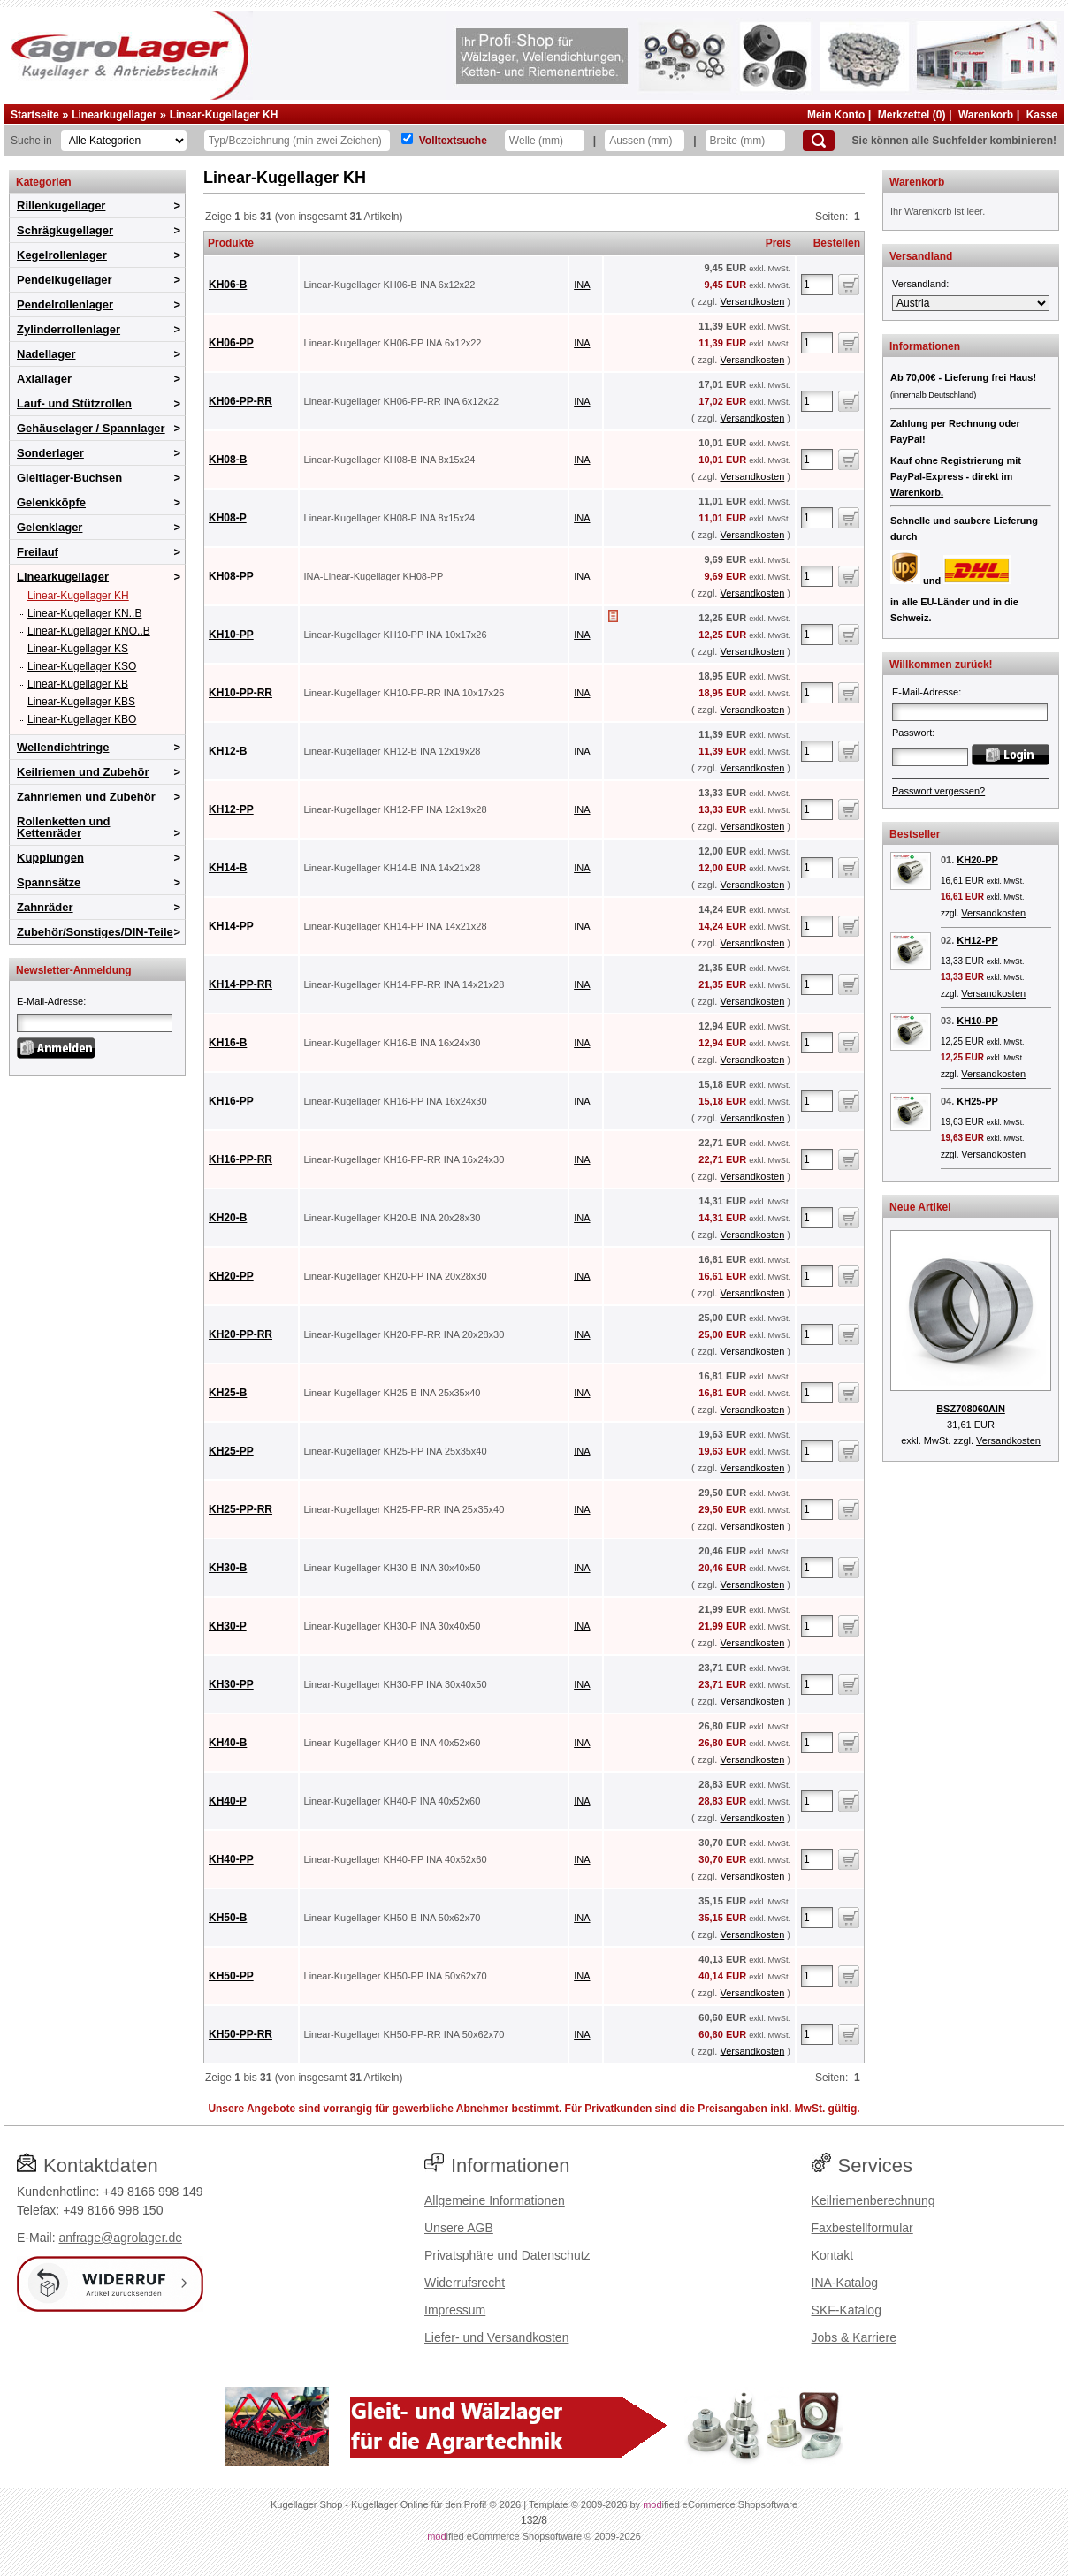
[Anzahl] (817, 284)
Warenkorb (985, 115)
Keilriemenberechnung (873, 2200)
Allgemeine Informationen (494, 2200)
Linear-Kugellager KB (77, 684)
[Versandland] (970, 303)
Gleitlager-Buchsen (69, 477)
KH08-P (228, 518)
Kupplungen (50, 857)
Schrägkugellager (65, 230)
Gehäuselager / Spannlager (91, 428)
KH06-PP (231, 343)
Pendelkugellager (64, 279)
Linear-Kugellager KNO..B (88, 631)
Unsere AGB (458, 2228)
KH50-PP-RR (240, 2034)
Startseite (35, 115)
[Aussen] (644, 140)
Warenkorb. (916, 492)
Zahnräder (45, 907)
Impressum (454, 2310)
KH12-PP (231, 809)
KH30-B (228, 1568)
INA (582, 284)
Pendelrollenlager (65, 304)
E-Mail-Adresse (50, 1001)
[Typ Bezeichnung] (297, 140)
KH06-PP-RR (240, 401)
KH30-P (228, 1626)
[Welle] (544, 140)
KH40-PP (231, 1859)
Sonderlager (50, 453)
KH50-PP (231, 1976)
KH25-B (228, 1393)
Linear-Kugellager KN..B (84, 613)
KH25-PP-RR (240, 1509)
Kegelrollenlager (62, 255)
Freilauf (37, 552)
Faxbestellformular (862, 2228)
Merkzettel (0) (912, 115)
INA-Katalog (845, 2283)
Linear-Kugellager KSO (81, 666)
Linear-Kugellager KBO (81, 719)
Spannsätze (48, 882)
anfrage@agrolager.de (120, 2237)
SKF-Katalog (846, 2310)
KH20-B (228, 1218)
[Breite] (745, 140)
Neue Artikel (920, 1207)
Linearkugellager (114, 115)
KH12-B (228, 751)
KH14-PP (231, 926)
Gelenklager (49, 527)
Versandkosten (752, 301)
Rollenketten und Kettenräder (63, 827)
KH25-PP (231, 1451)
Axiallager (44, 378)
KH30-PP (231, 1684)
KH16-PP (231, 1101)
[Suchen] (819, 140)
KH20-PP (231, 1276)
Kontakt (832, 2255)
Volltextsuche (453, 140)
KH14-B (228, 868)
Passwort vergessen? (938, 791)
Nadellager (46, 354)
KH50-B (228, 1917)
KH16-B (228, 1043)
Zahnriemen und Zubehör (86, 796)
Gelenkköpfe (51, 502)
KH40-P (228, 1801)
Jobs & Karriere (854, 2337)
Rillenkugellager (61, 205)
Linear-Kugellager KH (224, 115)
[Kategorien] (124, 140)
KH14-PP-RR (240, 984)
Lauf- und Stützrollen (74, 403)
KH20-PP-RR (240, 1334)
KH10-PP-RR (240, 693)
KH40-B (228, 1742)
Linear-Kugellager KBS (81, 701)
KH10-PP (231, 634)
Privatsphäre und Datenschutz (507, 2255)
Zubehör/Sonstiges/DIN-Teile (95, 931)
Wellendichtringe (63, 747)
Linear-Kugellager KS (77, 648)
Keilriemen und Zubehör (83, 772)
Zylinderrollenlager (68, 329)
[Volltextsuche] (407, 138)
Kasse (1041, 115)
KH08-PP (231, 576)
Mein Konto (836, 115)
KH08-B (228, 459)
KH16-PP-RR (240, 1159)
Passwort (912, 732)
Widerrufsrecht (464, 2283)
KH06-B (228, 284)
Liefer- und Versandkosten (496, 2337)
